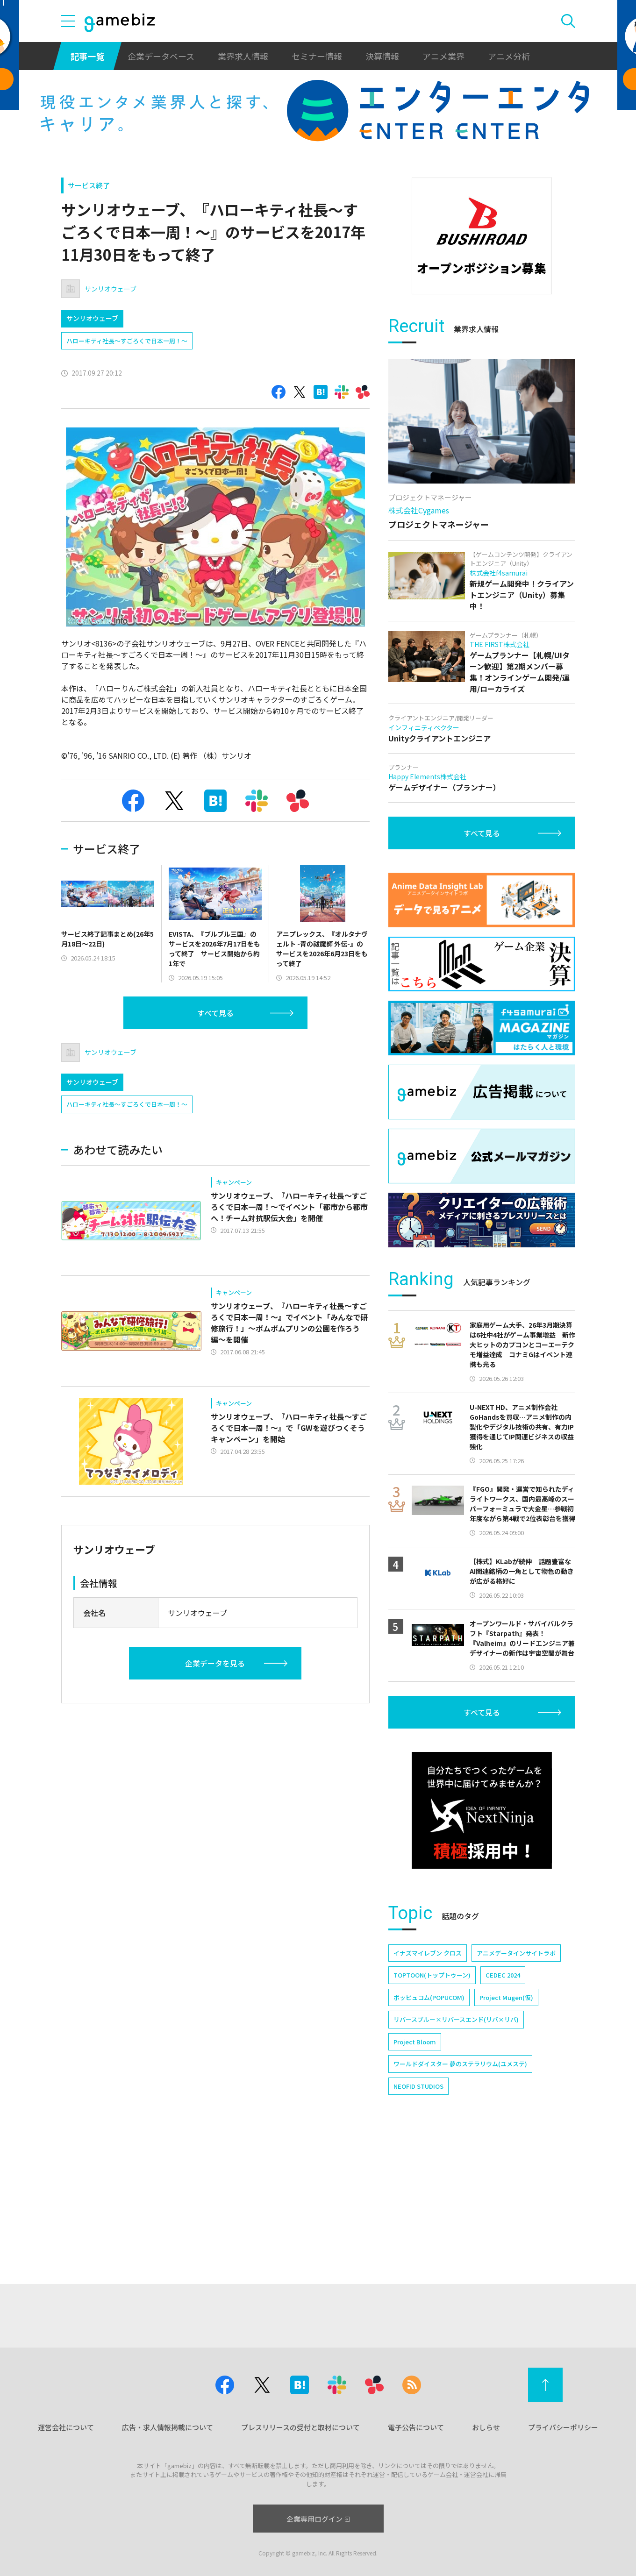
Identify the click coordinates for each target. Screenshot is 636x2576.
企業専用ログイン (318, 2519)
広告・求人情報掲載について (167, 2427)
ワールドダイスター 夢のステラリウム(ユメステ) (460, 2192)
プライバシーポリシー (563, 2427)
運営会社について (66, 2427)
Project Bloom (414, 2170)
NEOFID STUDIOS (418, 2214)
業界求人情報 (243, 56)
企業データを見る (215, 1663)
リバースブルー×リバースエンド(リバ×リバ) (456, 2147)
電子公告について (416, 2427)
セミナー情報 (317, 56)
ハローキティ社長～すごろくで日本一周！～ (126, 340)
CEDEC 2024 (503, 2103)
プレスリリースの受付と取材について (300, 2427)
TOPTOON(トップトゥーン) (432, 2103)
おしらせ (486, 2427)
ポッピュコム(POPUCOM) (428, 2125)
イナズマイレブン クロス (427, 2081)
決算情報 (382, 56)
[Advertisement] (482, 362)
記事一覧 (87, 56)
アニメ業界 (443, 56)
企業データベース (161, 56)
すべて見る (215, 1012)
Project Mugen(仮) (506, 2125)
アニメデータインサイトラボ (516, 2081)
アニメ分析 (509, 56)
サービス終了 (89, 185)
